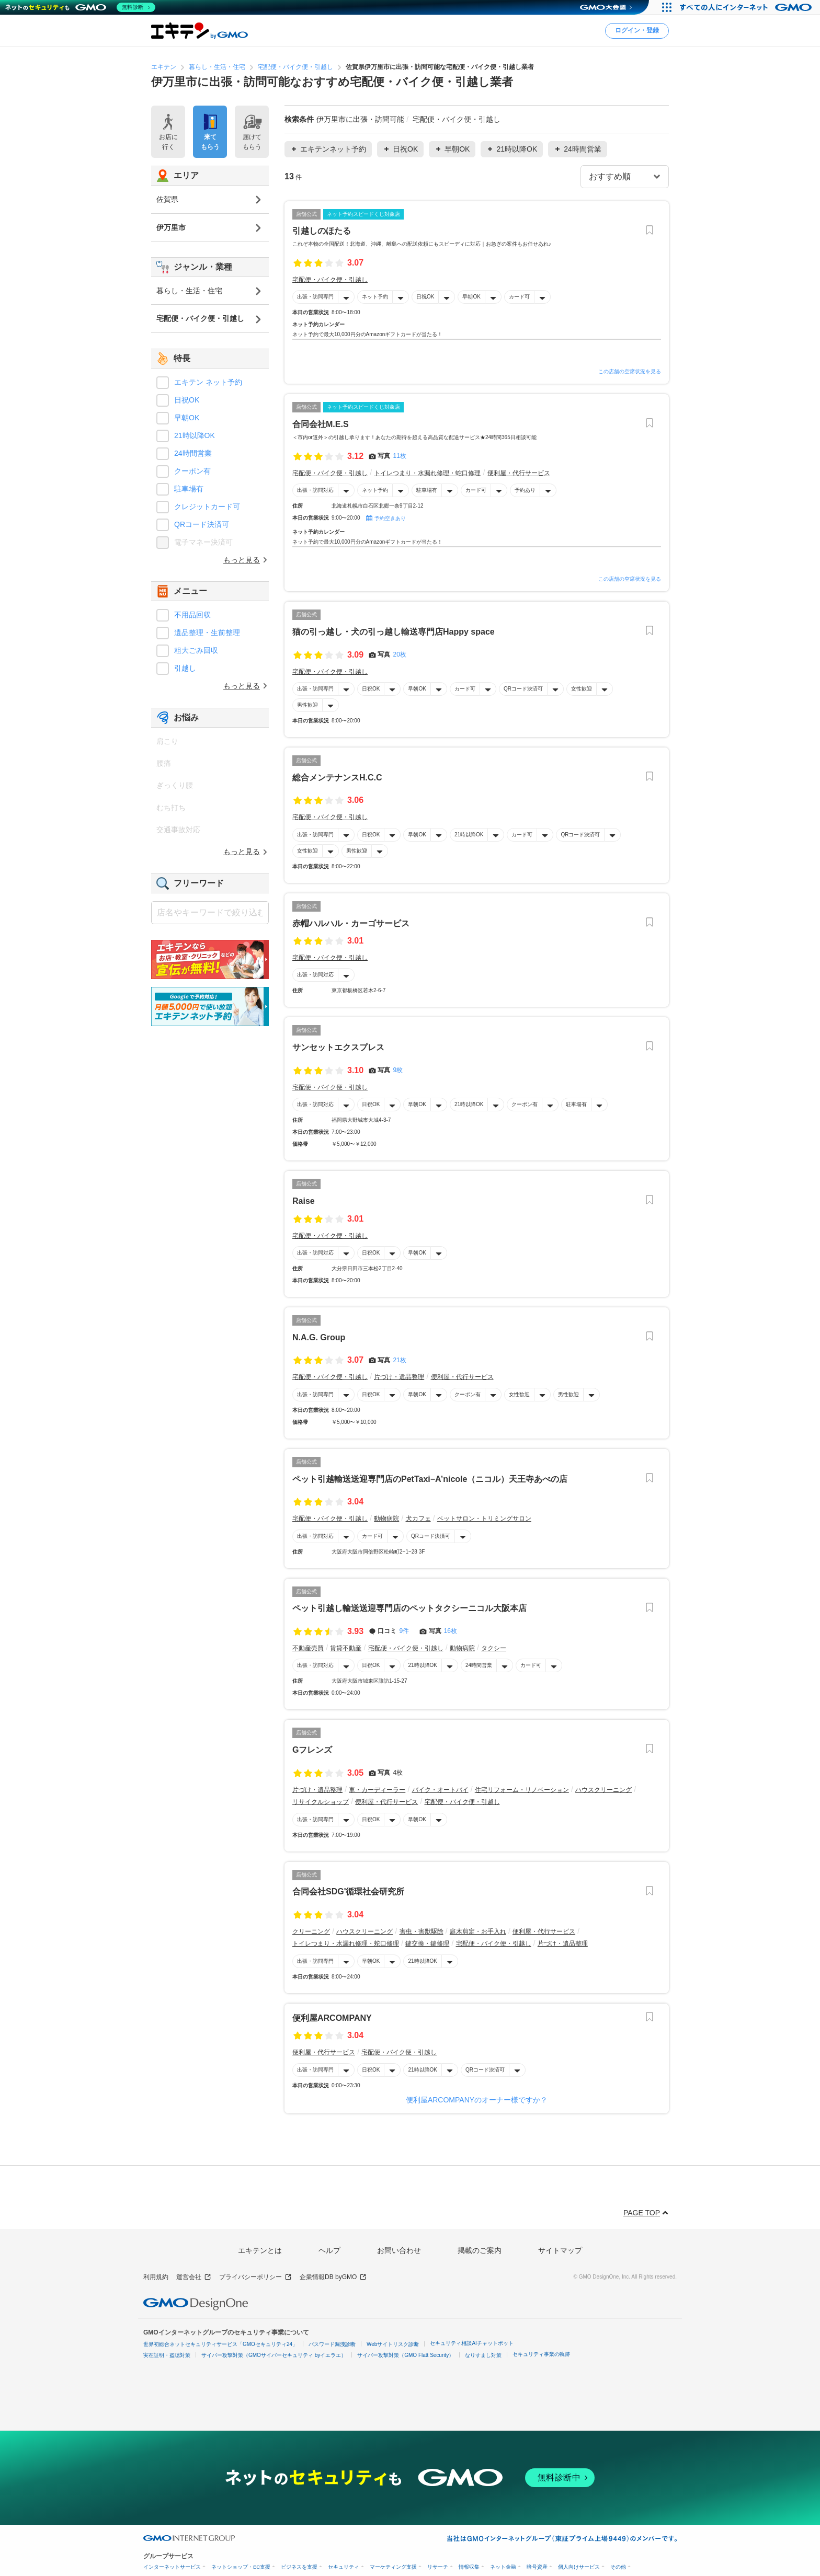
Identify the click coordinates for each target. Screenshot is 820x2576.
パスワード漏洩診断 (332, 2344)
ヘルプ (329, 2250)
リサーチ (437, 2567)
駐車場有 (426, 490)
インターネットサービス (172, 2567)
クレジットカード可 (207, 506)
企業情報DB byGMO (333, 2277)
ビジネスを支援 (299, 2567)
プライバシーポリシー (255, 2277)
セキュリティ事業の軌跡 (541, 2354)
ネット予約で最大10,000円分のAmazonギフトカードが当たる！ (367, 334)
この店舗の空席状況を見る (629, 371)
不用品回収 (192, 615)
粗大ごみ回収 (196, 650)
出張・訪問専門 (315, 297)
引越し (185, 668)
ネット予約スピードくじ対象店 (363, 213)
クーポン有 (524, 1104)
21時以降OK (469, 834)
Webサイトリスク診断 (393, 2344)
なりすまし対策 (483, 2355)
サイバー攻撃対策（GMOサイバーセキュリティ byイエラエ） (273, 2355)
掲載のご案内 (480, 2250)
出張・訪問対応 (315, 490)
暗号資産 (537, 2567)
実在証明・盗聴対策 (166, 2355)
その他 (618, 2567)
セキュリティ (343, 2567)
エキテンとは (260, 2250)
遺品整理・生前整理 (207, 632)
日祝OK (425, 297)
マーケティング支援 (393, 2567)
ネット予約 (375, 297)
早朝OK (471, 297)
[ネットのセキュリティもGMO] (80, 7)
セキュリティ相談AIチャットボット (471, 2343)
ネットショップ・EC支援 (240, 2567)
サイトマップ (560, 2250)
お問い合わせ (399, 2250)
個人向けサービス (579, 2567)
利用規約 (155, 2277)
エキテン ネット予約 (208, 382)
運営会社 (193, 2277)
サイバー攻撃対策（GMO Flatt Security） (405, 2355)
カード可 (519, 297)
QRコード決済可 (523, 689)
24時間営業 (478, 1665)
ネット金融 (503, 2567)
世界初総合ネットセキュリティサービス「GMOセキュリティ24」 (220, 2344)
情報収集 (469, 2567)
